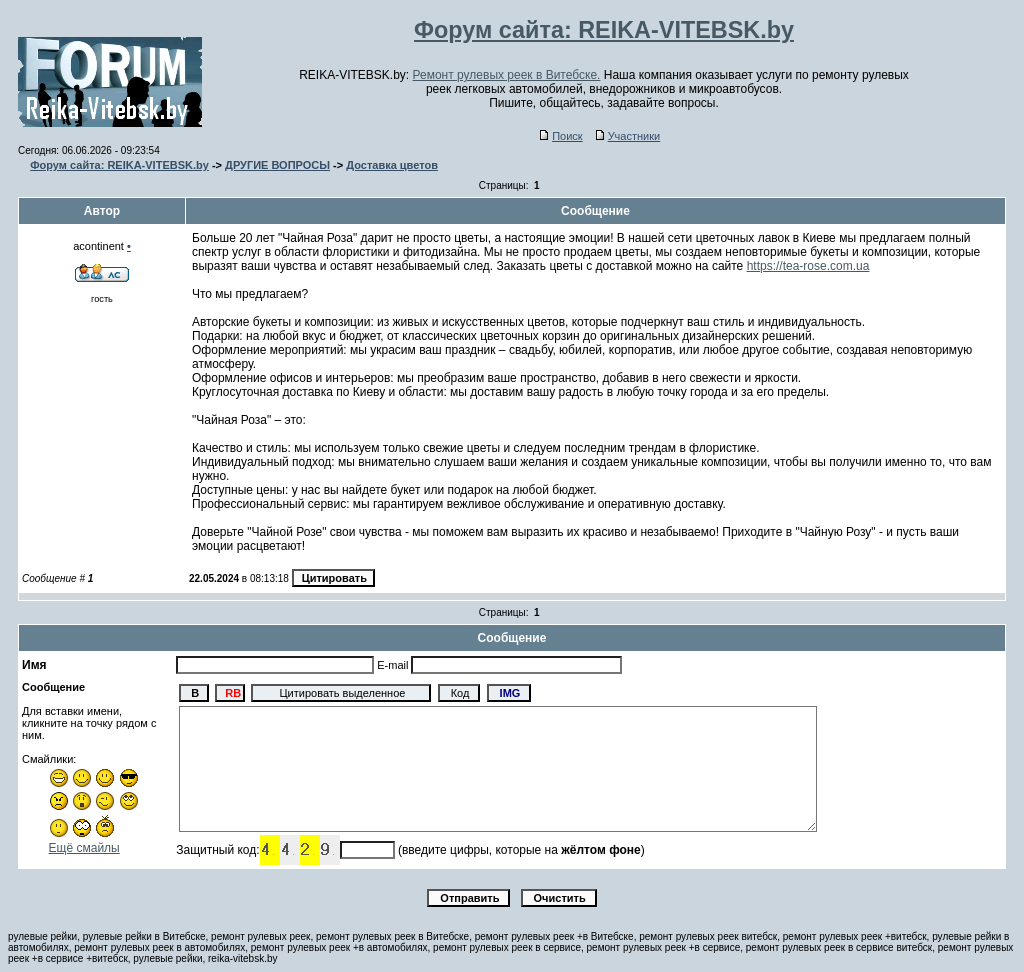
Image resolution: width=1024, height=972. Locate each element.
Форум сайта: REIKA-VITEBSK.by (119, 165)
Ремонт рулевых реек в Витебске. (507, 75)
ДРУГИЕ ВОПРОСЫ (277, 165)
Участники (628, 136)
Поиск (561, 136)
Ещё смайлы (84, 848)
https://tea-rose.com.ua (808, 266)
